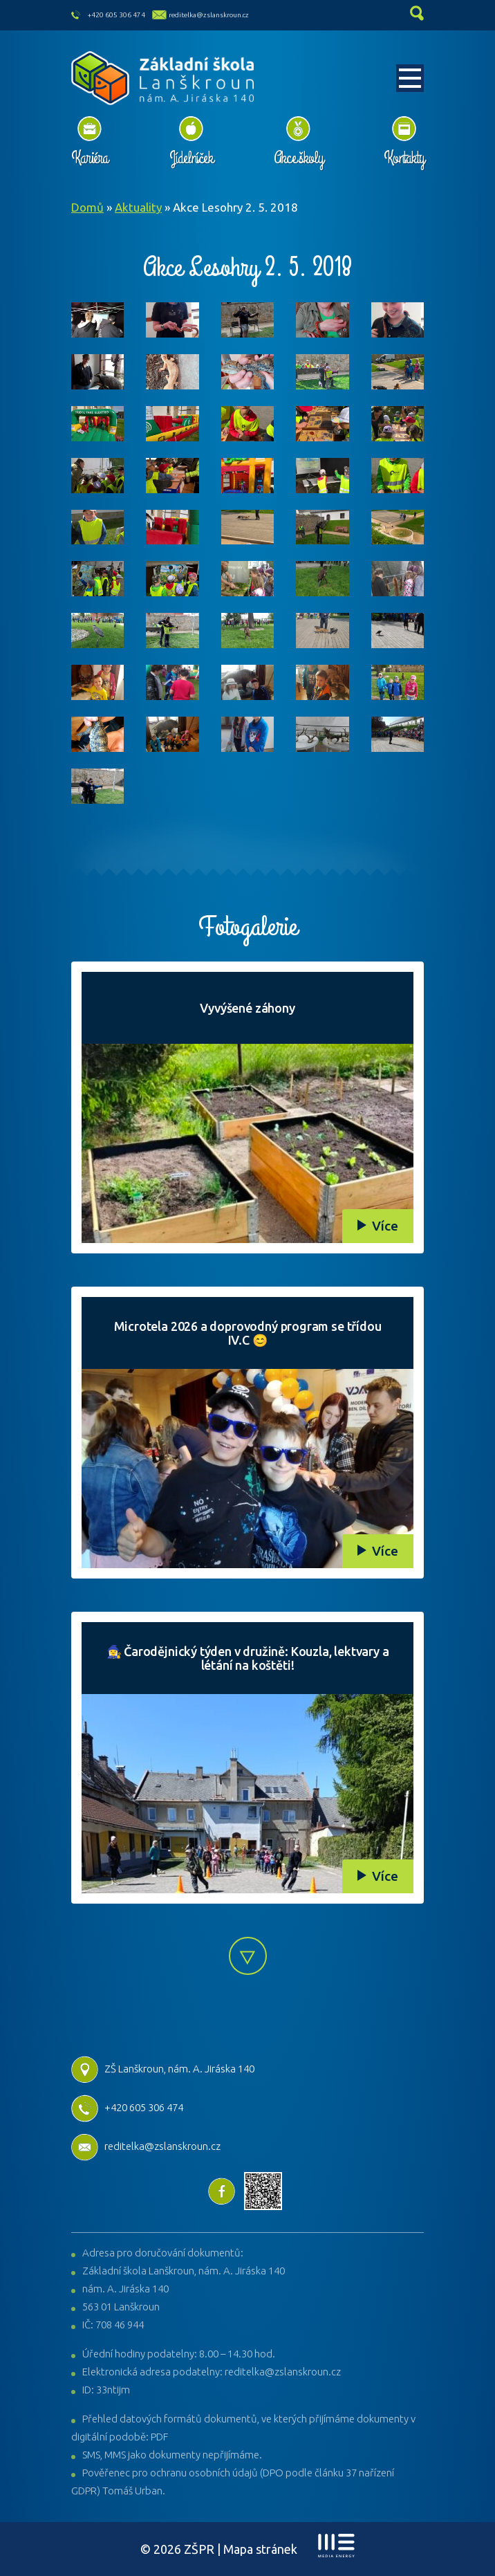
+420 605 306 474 (116, 15)
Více (385, 1225)
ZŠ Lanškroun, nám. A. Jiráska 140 (162, 2068)
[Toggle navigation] (410, 78)
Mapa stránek (260, 2549)
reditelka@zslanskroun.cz (209, 15)
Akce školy (298, 158)
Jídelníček (191, 158)
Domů (87, 207)
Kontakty (404, 158)
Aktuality (138, 207)
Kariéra (90, 158)
